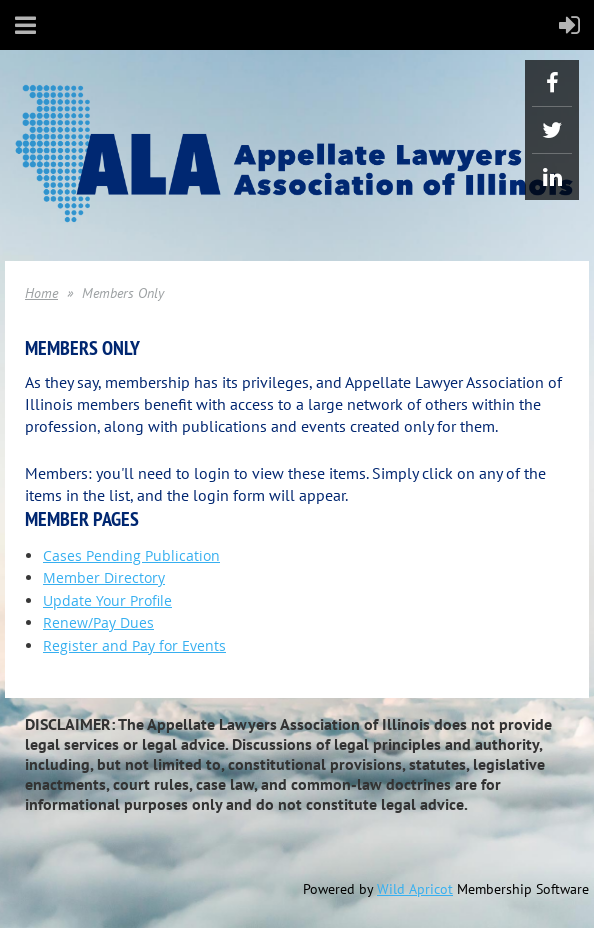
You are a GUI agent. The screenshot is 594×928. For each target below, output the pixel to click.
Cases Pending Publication (131, 555)
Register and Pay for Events (134, 645)
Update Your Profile (107, 600)
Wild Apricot (415, 889)
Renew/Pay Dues (98, 622)
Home (41, 293)
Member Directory (104, 577)
